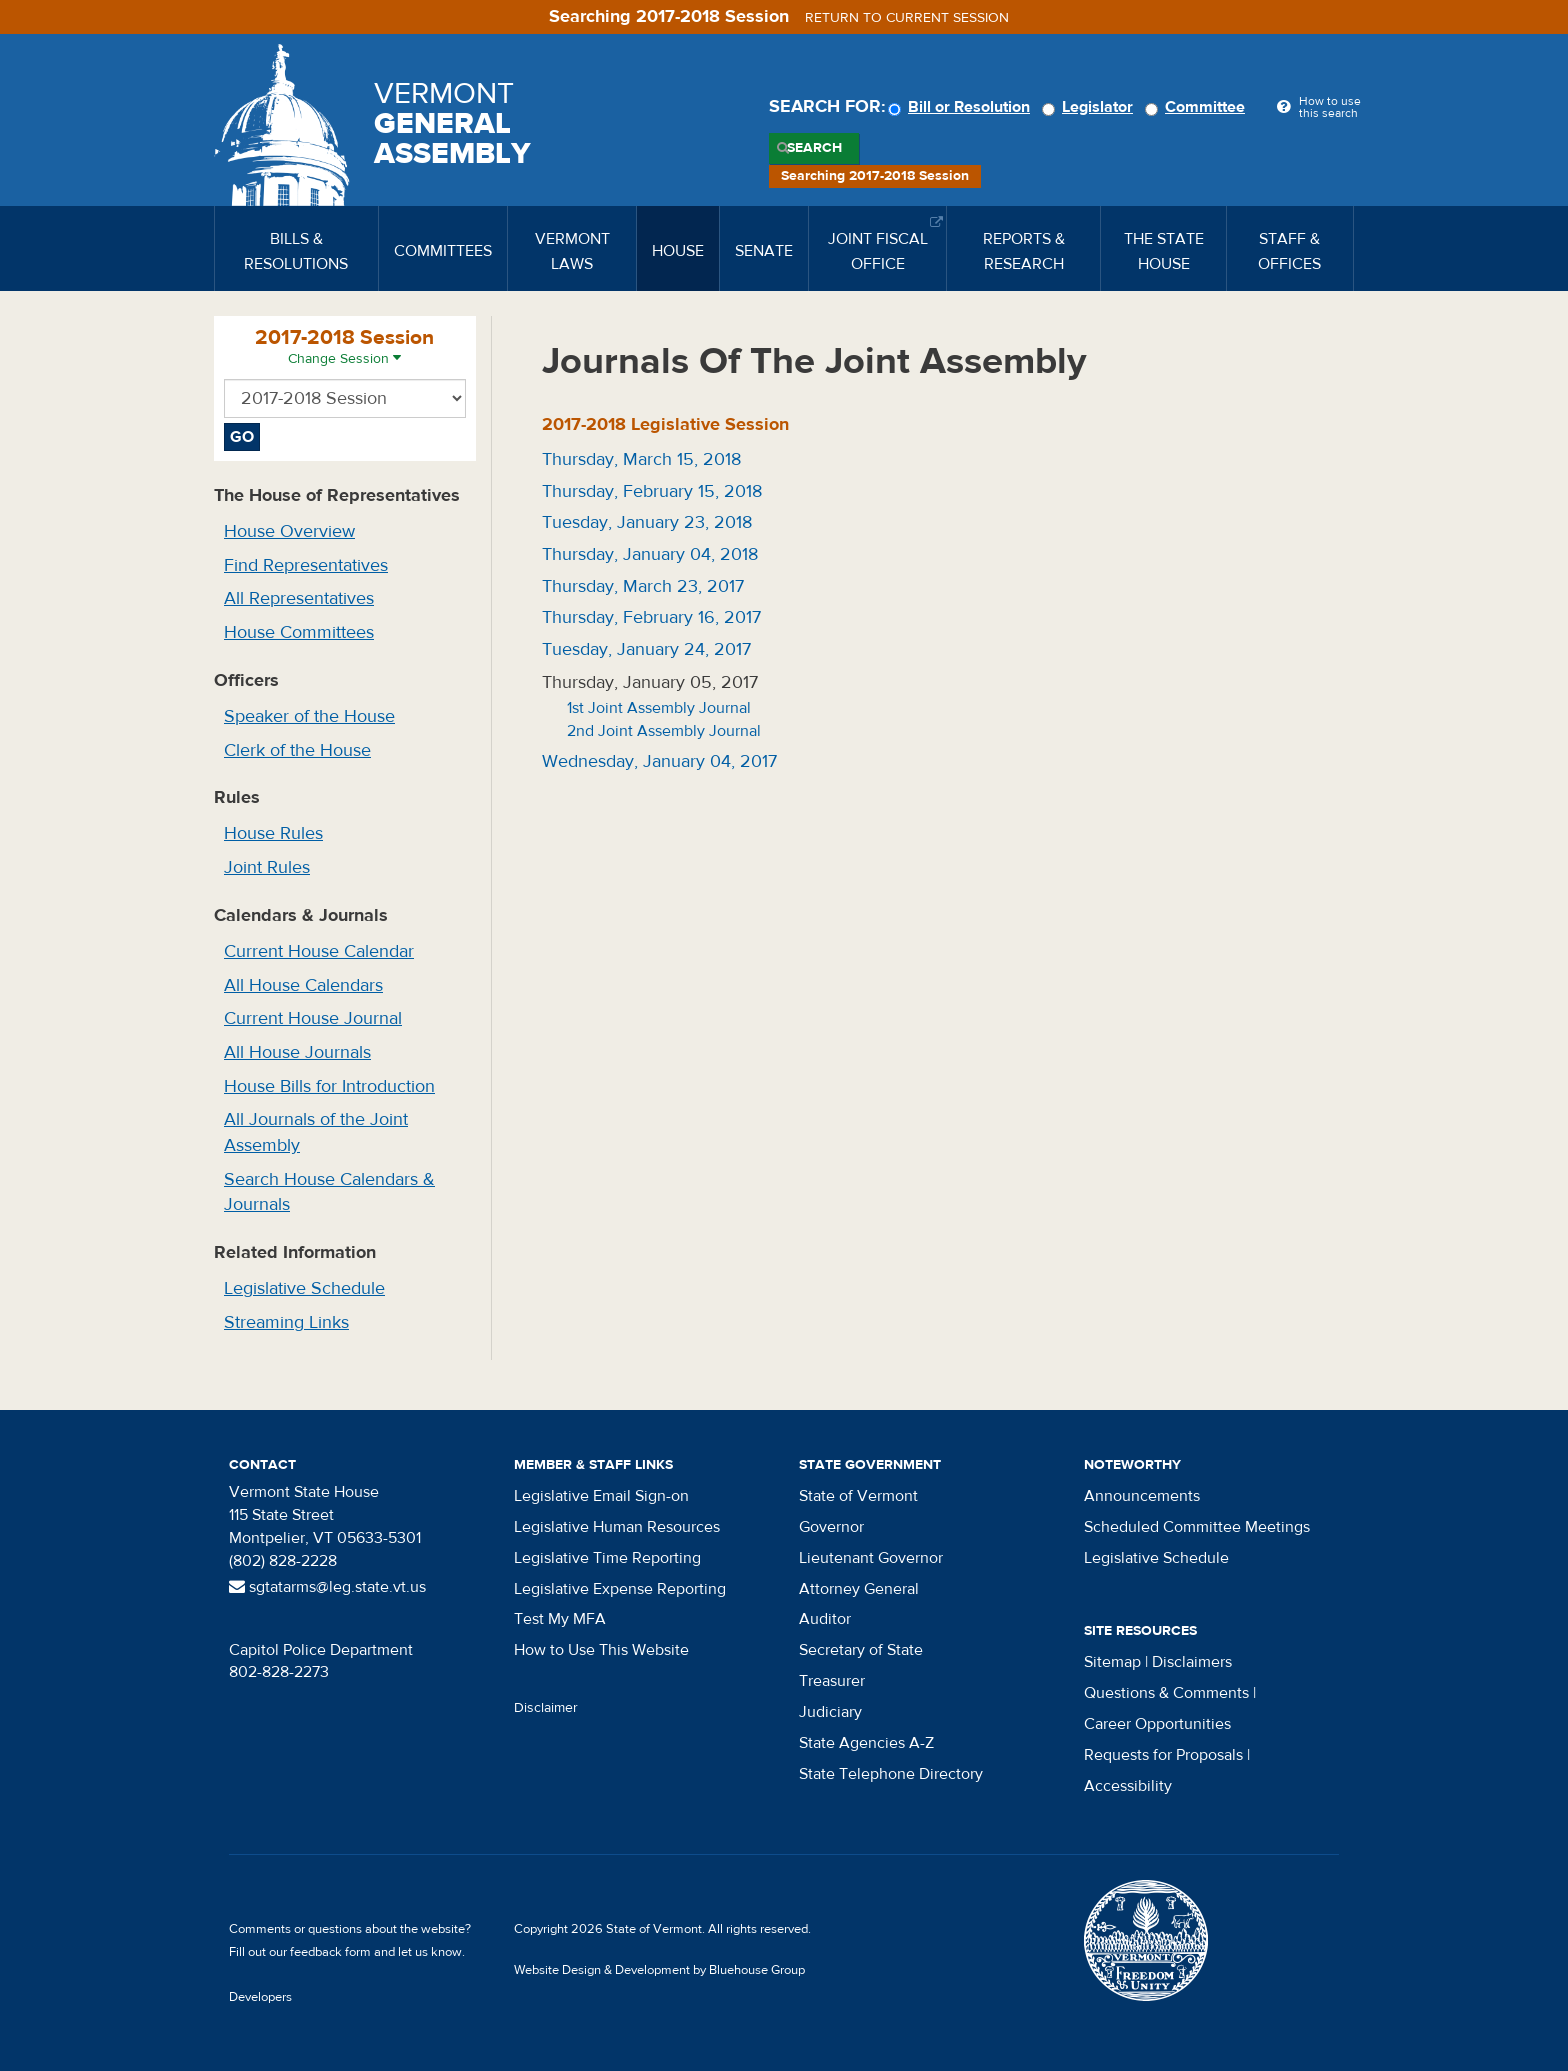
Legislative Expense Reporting (620, 1589)
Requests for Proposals (1163, 1755)
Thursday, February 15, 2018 (652, 491)
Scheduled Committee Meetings (1197, 1527)
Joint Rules (267, 867)
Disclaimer (546, 1708)
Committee (1198, 107)
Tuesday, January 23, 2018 (647, 522)
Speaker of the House (309, 716)
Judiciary (830, 1712)
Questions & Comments (1166, 1693)
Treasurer (832, 1681)
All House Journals (297, 1052)
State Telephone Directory (891, 1774)
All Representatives (299, 598)
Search (814, 148)
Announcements (1142, 1496)
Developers (260, 1997)
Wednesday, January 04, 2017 (659, 761)
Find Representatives (306, 565)
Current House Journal (313, 1018)
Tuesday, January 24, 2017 (646, 649)
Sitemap (1112, 1662)
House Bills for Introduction (329, 1086)
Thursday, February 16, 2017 (651, 617)
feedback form (330, 1952)
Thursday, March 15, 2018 (641, 459)
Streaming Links (286, 1322)
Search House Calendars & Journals (329, 1192)
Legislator (1090, 107)
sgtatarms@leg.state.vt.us (327, 1587)
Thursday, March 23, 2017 (643, 586)
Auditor (825, 1619)
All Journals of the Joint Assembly (316, 1132)
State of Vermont (858, 1496)
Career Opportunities (1157, 1724)
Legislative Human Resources (617, 1527)
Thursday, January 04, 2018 (650, 554)
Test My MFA (560, 1619)
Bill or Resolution (962, 107)
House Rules (273, 833)
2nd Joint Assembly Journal (664, 731)
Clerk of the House (297, 750)
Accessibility (1128, 1786)
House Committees (299, 632)
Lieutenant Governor (871, 1558)
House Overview (289, 531)
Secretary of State (861, 1650)
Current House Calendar (319, 951)
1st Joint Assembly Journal (659, 708)
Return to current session (907, 18)
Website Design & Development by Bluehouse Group (659, 1970)
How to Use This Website (601, 1650)
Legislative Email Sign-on (601, 1496)
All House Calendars (303, 985)
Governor (831, 1527)
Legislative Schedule (304, 1288)
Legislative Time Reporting (607, 1558)
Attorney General (859, 1589)
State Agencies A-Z (866, 1743)
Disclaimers (1192, 1662)
